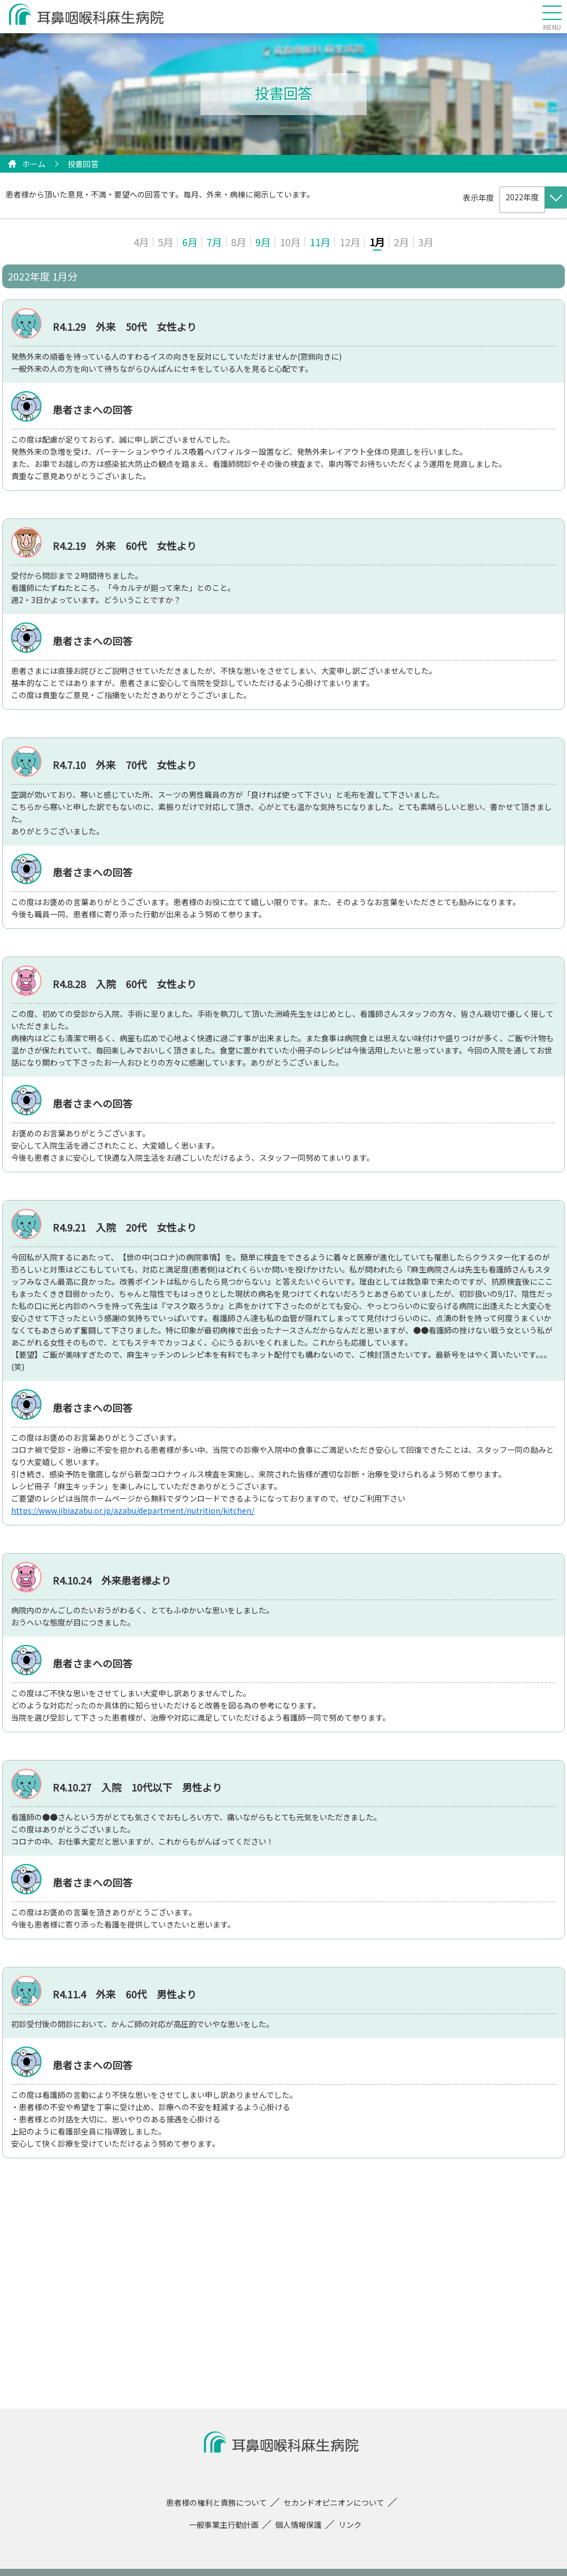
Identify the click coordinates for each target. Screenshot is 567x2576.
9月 (263, 242)
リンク (350, 2524)
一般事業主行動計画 (224, 2524)
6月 (190, 242)
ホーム (33, 163)
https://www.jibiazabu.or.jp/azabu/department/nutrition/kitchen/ (132, 1510)
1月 (377, 242)
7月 (214, 242)
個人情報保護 (298, 2524)
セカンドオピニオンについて (334, 2502)
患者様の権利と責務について (216, 2502)
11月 (320, 242)
